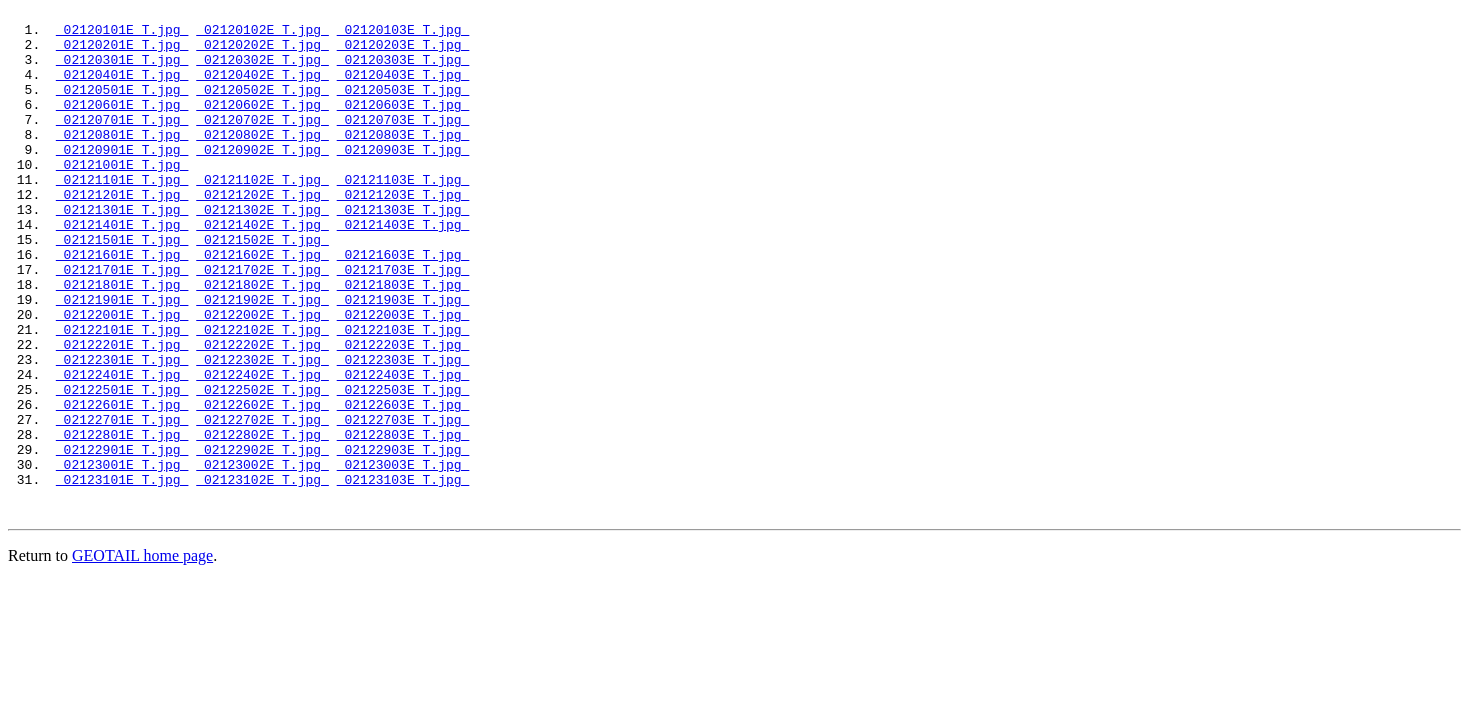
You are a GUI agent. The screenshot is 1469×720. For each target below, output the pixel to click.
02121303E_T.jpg (403, 251)
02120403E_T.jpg (403, 89)
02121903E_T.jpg (403, 359)
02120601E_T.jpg (122, 125)
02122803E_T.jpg (403, 521)
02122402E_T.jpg (262, 449)
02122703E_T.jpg (403, 503)
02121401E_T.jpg (122, 269)
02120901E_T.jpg (122, 179)
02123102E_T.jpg (262, 575)
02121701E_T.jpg (122, 323)
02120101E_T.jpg (122, 35)
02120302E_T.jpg (262, 71)
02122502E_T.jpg (262, 467)
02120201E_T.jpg (122, 53)
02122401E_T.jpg (122, 449)
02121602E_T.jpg (262, 305)
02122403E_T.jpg (403, 449)
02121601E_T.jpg (122, 305)
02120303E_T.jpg (403, 71)
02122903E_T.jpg (403, 539)
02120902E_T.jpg (262, 179)
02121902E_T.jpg (262, 359)
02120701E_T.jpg (122, 143)
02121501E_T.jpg (122, 287)
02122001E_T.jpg (122, 377)
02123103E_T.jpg (403, 575)
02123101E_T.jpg (122, 575)
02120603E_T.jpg (403, 125)
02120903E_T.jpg (403, 179)
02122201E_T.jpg (122, 413)
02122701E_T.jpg (122, 503)
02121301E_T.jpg (122, 251)
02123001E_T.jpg (122, 557)
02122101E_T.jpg (122, 395)
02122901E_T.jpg (122, 539)
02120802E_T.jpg (262, 161)
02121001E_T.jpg (122, 197)
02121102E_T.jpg (262, 215)
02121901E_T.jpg (122, 359)
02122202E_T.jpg (262, 413)
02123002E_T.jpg (262, 557)
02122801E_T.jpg (122, 521)
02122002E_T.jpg (262, 377)
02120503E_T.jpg (403, 107)
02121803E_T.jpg (403, 341)
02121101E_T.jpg (122, 215)
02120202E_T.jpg (262, 53)
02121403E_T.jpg (403, 269)
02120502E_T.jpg (262, 107)
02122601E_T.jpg (122, 485)
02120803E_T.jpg (403, 161)
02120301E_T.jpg (122, 71)
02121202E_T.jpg (262, 233)
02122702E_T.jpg (262, 503)
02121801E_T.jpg (122, 341)
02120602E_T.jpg (262, 125)
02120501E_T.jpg (122, 107)
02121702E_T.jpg (262, 323)
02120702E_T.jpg (262, 143)
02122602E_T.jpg (262, 485)
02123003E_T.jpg (403, 557)
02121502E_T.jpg (262, 287)
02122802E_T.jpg (262, 521)
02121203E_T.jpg (403, 233)
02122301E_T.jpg (122, 431)
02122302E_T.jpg (262, 431)
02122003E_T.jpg (403, 377)
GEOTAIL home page (142, 654)
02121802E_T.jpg (262, 341)
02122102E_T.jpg (262, 395)
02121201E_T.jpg (122, 233)
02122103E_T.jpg (403, 395)
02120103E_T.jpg (403, 35)
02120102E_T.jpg (262, 35)
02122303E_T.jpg (403, 431)
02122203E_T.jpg (403, 413)
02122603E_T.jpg (403, 485)
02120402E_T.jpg (262, 89)
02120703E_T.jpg (403, 143)
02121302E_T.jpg (262, 251)
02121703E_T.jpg (403, 323)
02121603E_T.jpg (403, 305)
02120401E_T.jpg (122, 89)
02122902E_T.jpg (262, 539)
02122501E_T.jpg (122, 467)
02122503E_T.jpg (403, 467)
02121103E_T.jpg (403, 215)
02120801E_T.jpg (122, 161)
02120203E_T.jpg (403, 53)
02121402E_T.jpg (262, 269)
